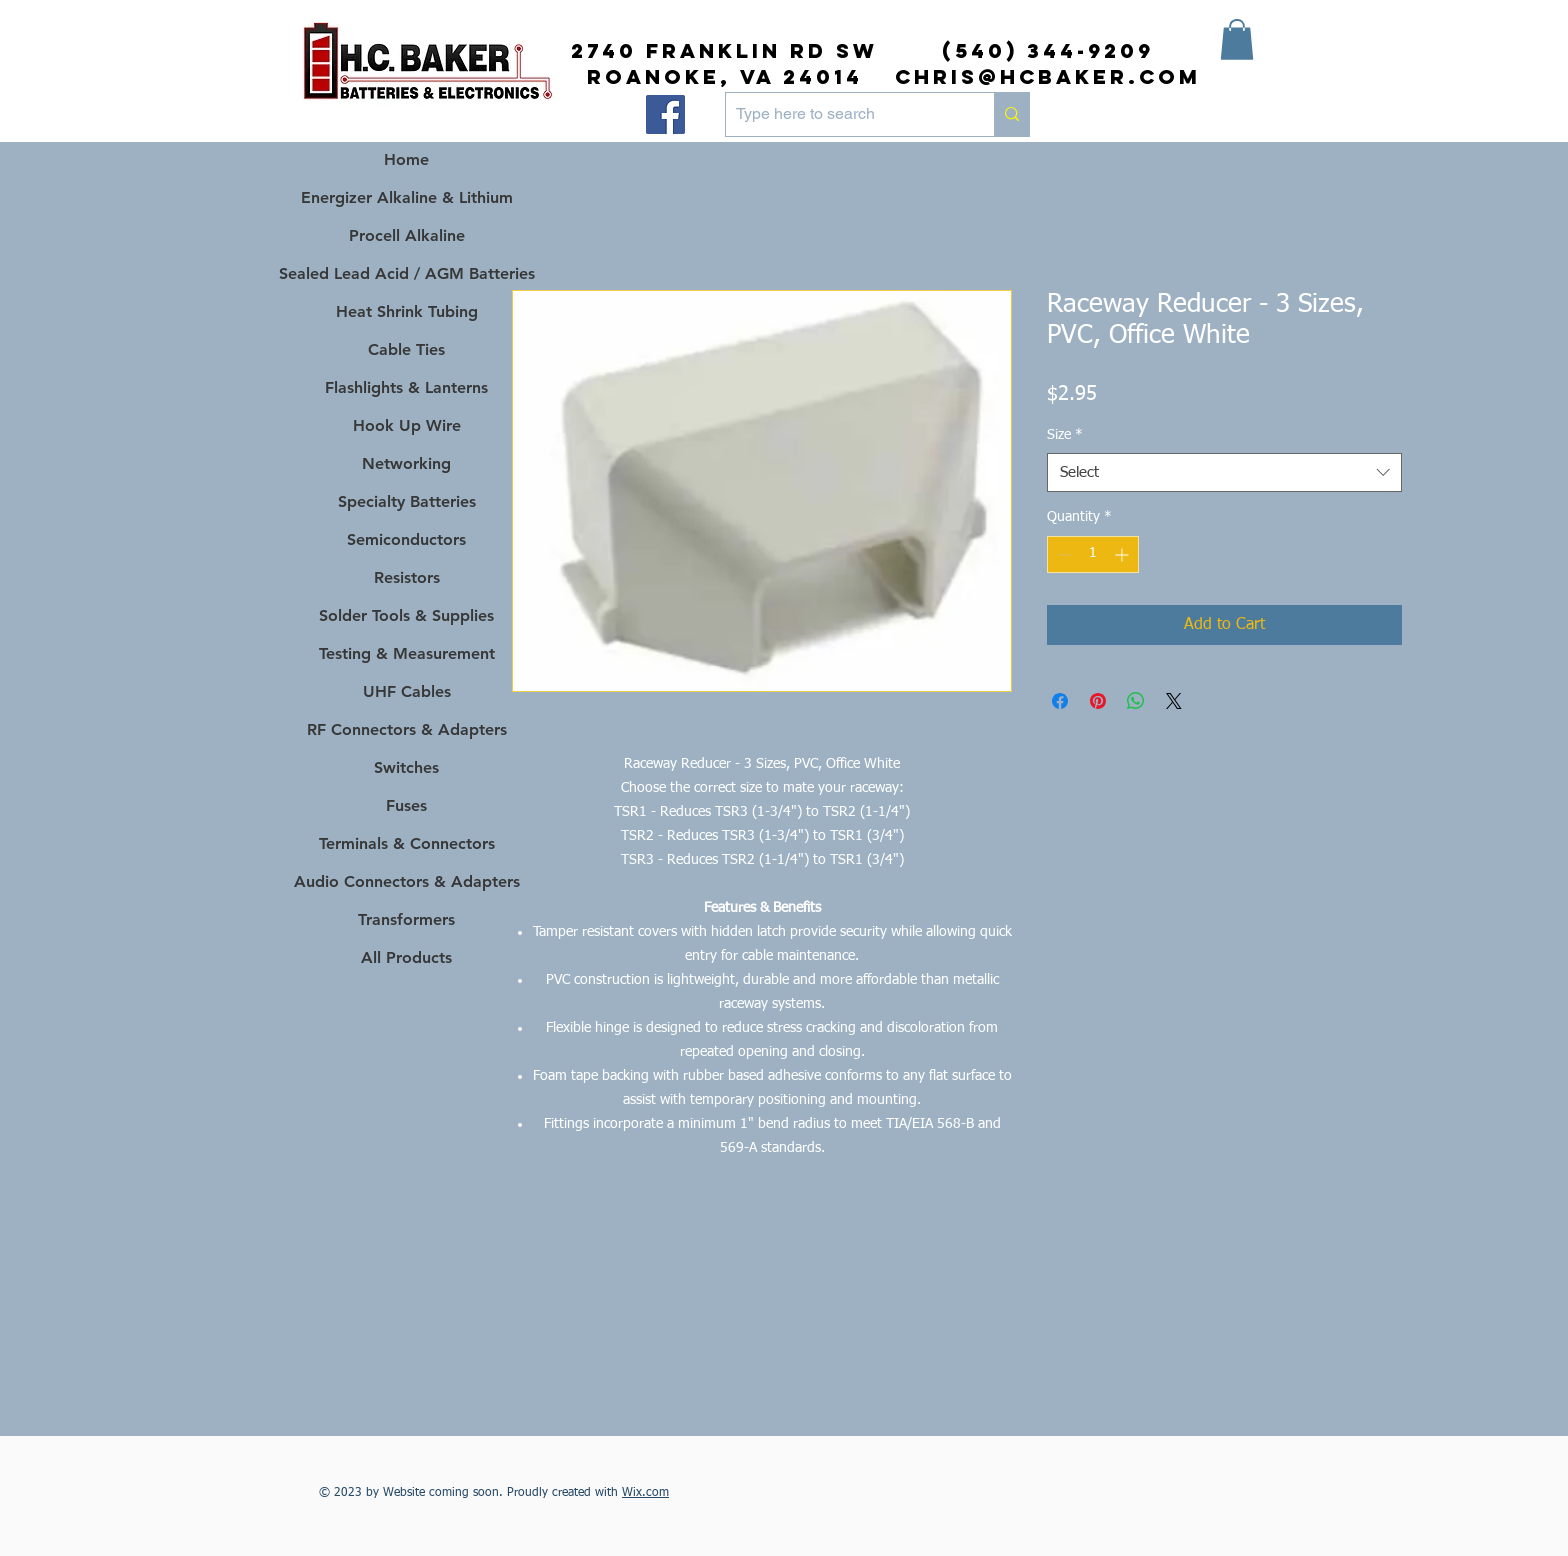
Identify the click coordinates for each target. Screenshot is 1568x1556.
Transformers (406, 919)
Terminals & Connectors (407, 843)
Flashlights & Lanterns (406, 387)
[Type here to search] (844, 114)
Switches (406, 767)
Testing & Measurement (407, 653)
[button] (1237, 39)
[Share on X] (1174, 701)
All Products (406, 957)
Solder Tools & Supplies (406, 615)
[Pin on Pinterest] (1098, 701)
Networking (406, 463)
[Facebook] (665, 114)
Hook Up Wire (407, 425)
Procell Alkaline (407, 235)
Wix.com (645, 1493)
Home (406, 159)
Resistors (407, 577)
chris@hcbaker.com (1048, 76)
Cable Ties (406, 349)
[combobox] (1224, 472)
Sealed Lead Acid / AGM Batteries (406, 273)
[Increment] (1123, 554)
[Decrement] (1062, 554)
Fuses (406, 805)
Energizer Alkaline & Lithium (407, 197)
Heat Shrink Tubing (407, 311)
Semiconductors (406, 539)
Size (1065, 435)
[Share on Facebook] (1060, 701)
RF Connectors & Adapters (407, 729)
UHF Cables (407, 691)
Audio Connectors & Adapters (406, 881)
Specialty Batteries (407, 501)
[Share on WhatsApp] (1136, 701)
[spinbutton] (1093, 554)
